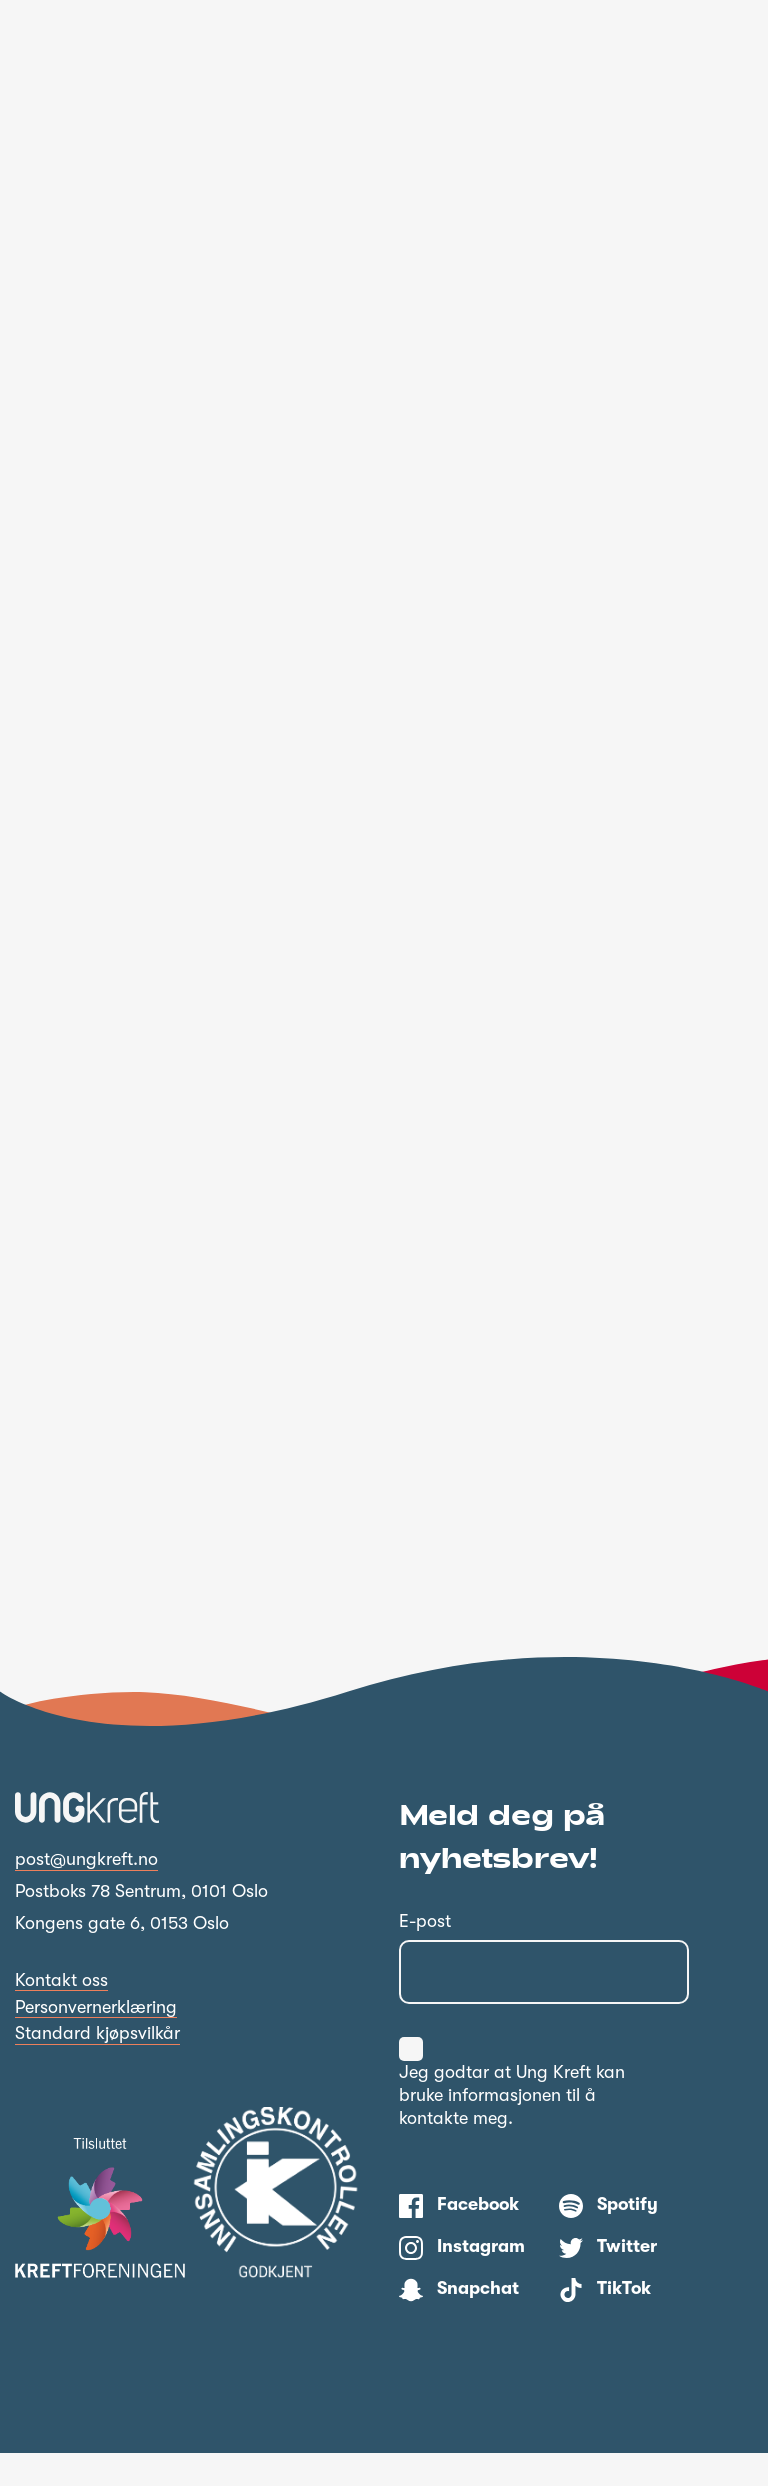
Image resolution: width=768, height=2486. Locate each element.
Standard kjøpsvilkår (97, 2066)
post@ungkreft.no (86, 1892)
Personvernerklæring (96, 2040)
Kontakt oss (61, 2013)
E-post (425, 1954)
